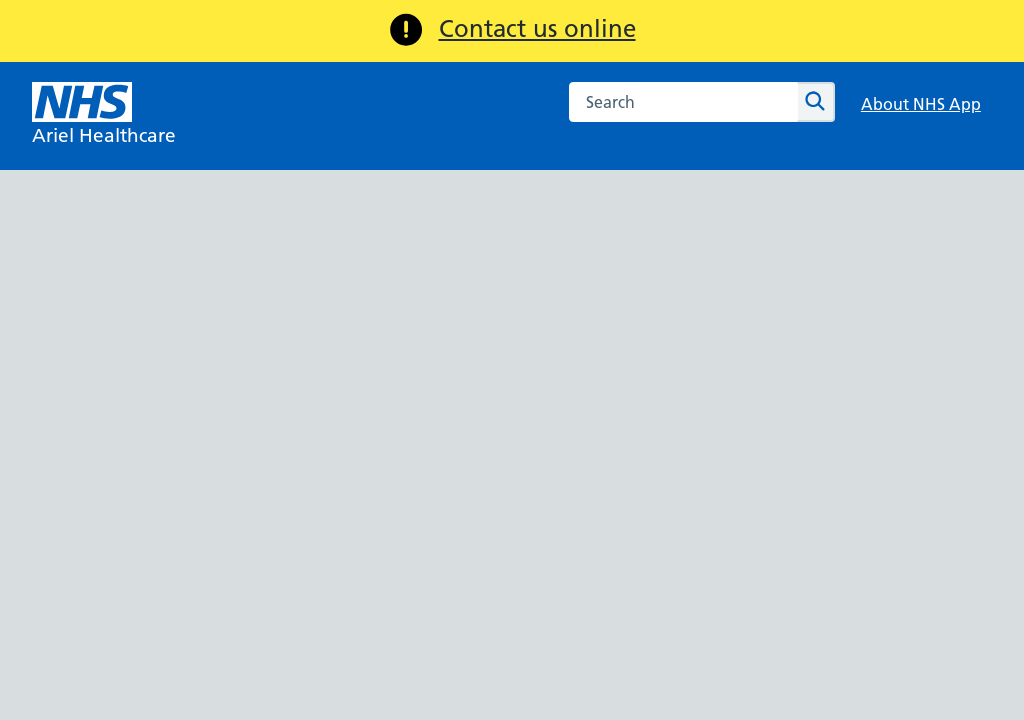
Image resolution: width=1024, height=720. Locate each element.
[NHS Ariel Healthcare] (104, 116)
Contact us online (537, 28)
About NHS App (921, 104)
